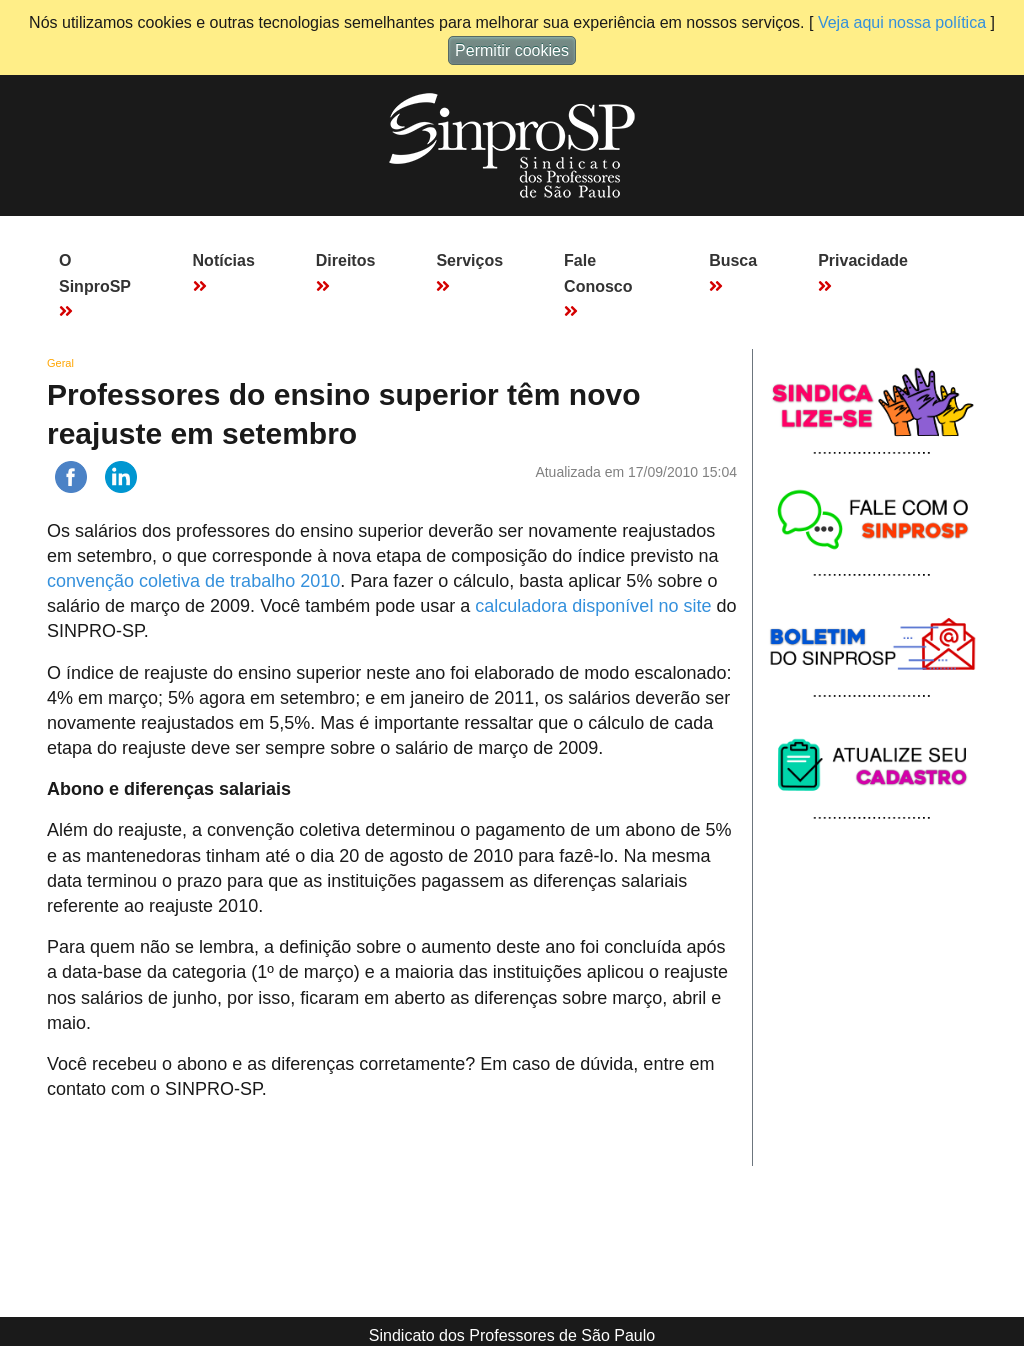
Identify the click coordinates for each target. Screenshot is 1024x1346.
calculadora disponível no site (593, 606)
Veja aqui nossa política (902, 22)
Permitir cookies (512, 50)
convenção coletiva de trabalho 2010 (193, 581)
